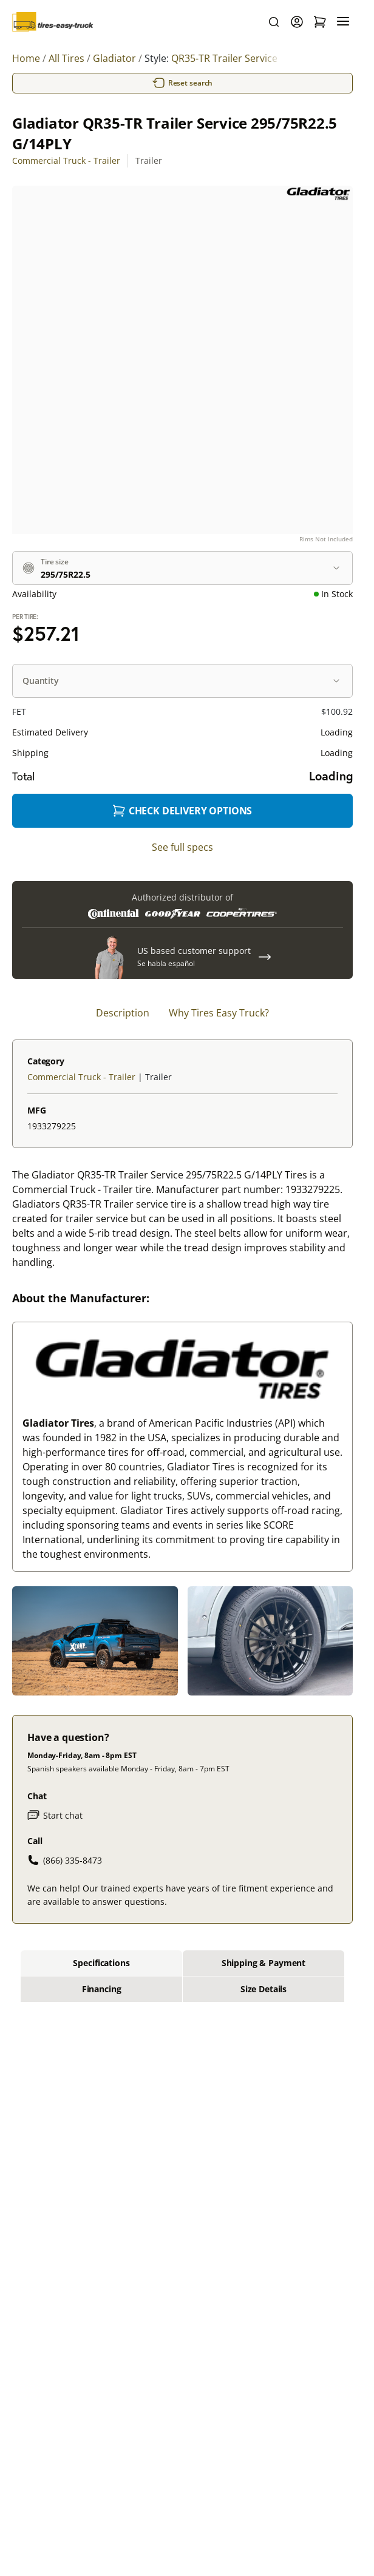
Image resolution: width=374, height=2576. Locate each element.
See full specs (182, 847)
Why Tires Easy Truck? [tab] (219, 1012)
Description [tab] (122, 1012)
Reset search (182, 83)
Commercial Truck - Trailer (66, 160)
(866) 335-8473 (64, 1860)
